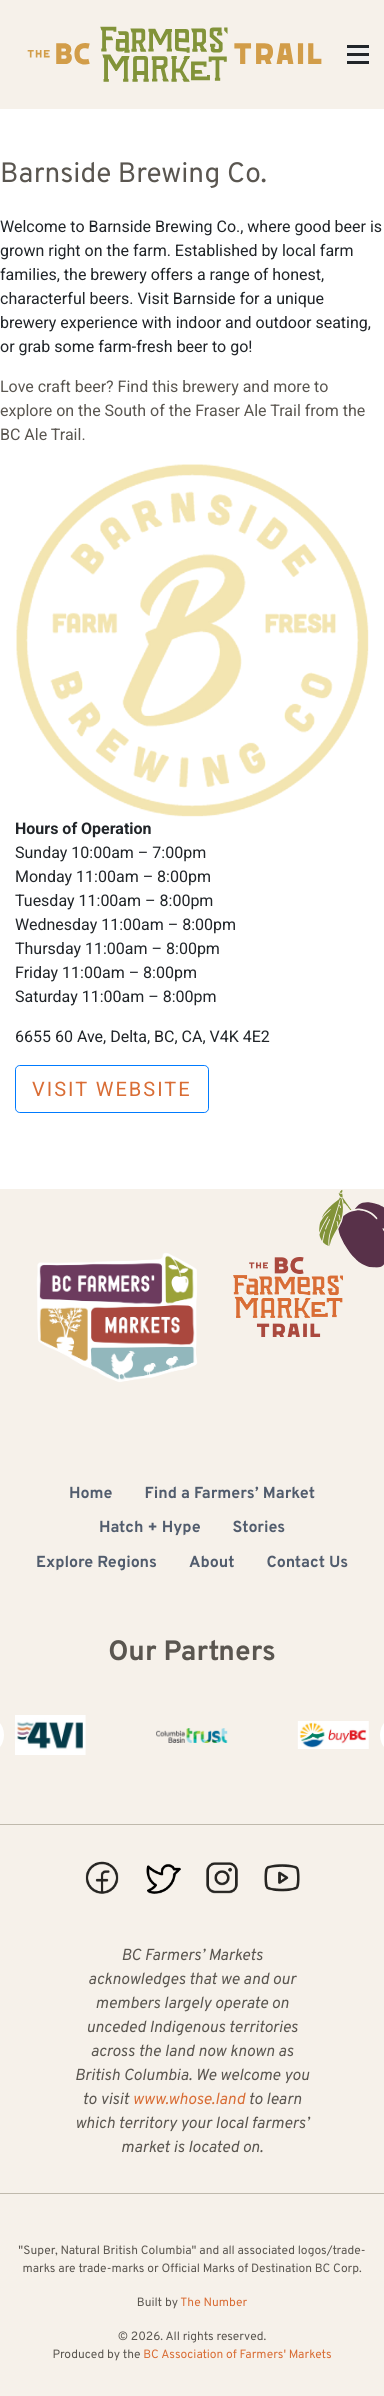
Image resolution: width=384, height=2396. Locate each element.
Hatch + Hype (150, 1529)
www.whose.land (189, 2101)
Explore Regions (96, 1564)
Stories (259, 1529)
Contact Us (307, 1564)
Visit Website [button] (112, 1089)
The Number (213, 2303)
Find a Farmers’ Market (230, 1495)
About (212, 1564)
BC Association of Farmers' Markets (237, 2355)
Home (90, 1495)
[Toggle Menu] (358, 54)
